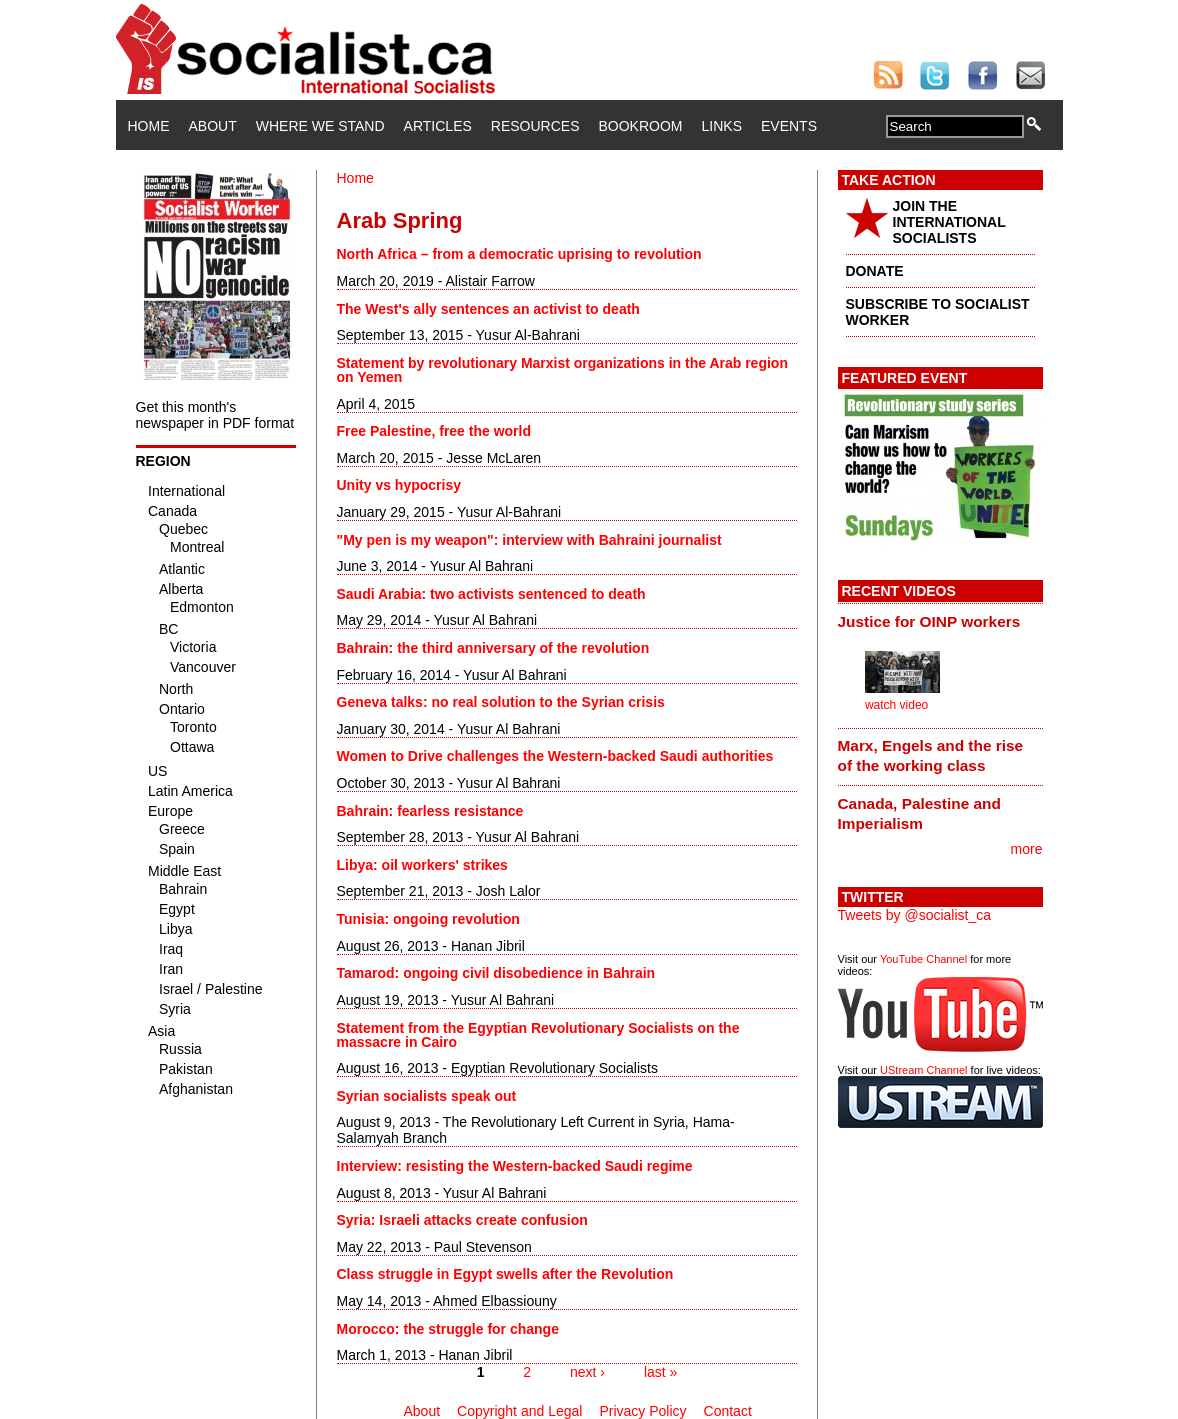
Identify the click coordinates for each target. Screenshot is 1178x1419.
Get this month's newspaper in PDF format (215, 415)
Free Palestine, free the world (434, 431)
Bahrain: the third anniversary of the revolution (493, 648)
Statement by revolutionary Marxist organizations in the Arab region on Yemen (562, 370)
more (1027, 849)
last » (660, 1372)
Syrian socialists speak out (427, 1096)
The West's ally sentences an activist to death (488, 309)
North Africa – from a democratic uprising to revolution (519, 254)
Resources (535, 126)
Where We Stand (320, 126)
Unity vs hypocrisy (399, 485)
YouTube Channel (923, 959)
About (213, 126)
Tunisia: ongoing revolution (428, 919)
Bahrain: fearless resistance (430, 811)
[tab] (940, 621)
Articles (438, 126)
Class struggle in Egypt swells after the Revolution (505, 1274)
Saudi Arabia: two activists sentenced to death (491, 594)
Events (789, 126)
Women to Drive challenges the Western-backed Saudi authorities (555, 756)
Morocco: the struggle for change (448, 1329)
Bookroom (641, 126)
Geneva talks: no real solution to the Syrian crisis (501, 702)
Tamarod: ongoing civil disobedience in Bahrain (496, 973)
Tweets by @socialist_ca (915, 915)
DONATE (875, 271)
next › (587, 1372)
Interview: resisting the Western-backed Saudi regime (515, 1166)
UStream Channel (923, 1070)
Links (722, 126)
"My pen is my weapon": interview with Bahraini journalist (529, 540)
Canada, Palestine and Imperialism (919, 813)
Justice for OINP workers (929, 621)
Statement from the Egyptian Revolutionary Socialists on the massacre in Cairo (538, 1035)
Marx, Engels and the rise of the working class (931, 755)
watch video (896, 705)
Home (149, 126)
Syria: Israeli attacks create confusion (462, 1220)
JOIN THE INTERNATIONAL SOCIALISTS (949, 222)
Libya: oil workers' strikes (422, 865)
